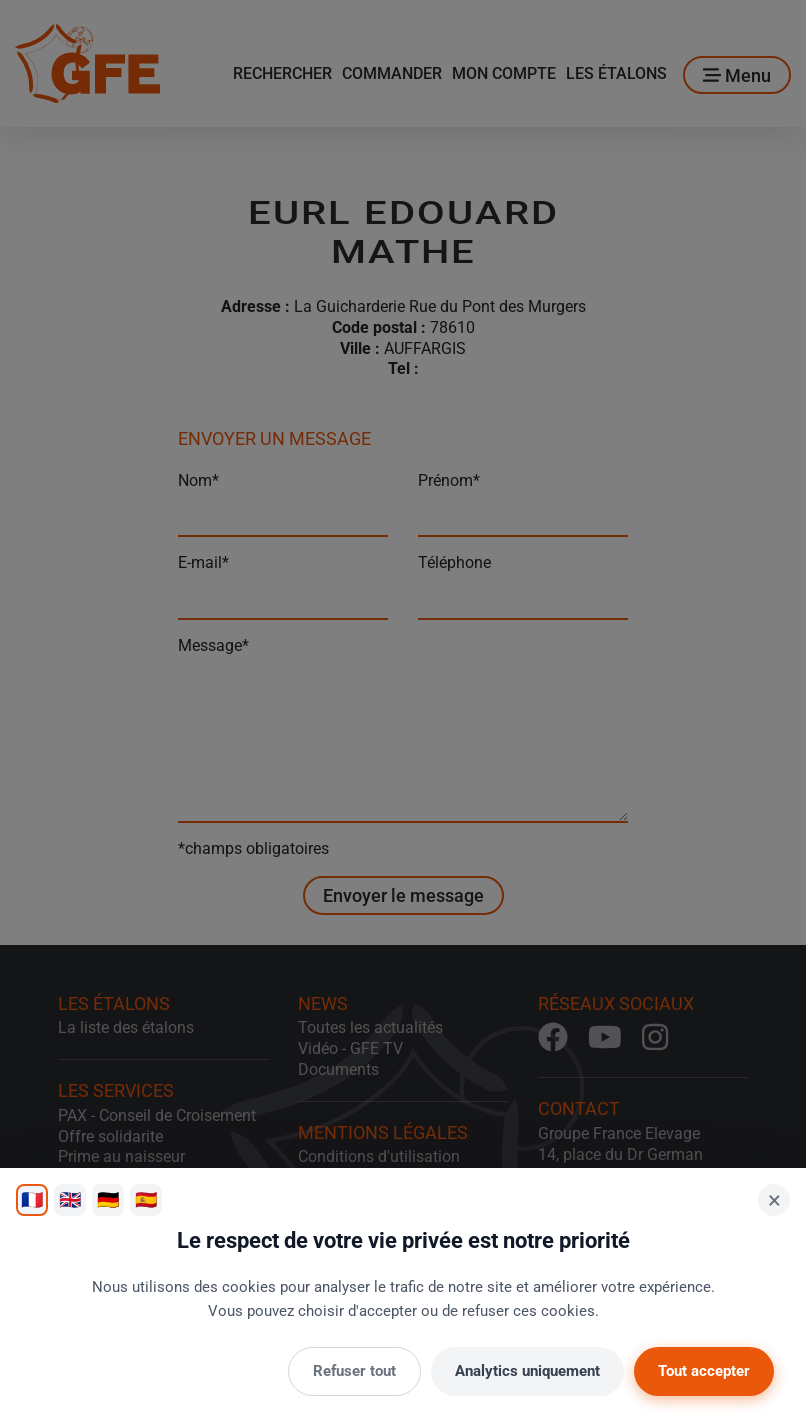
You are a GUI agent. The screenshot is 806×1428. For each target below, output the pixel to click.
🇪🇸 (146, 1199)
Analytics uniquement (527, 1371)
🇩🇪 (108, 1199)
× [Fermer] (774, 1200)
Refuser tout (354, 1371)
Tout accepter (704, 1371)
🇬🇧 (70, 1199)
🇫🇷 (32, 1199)
